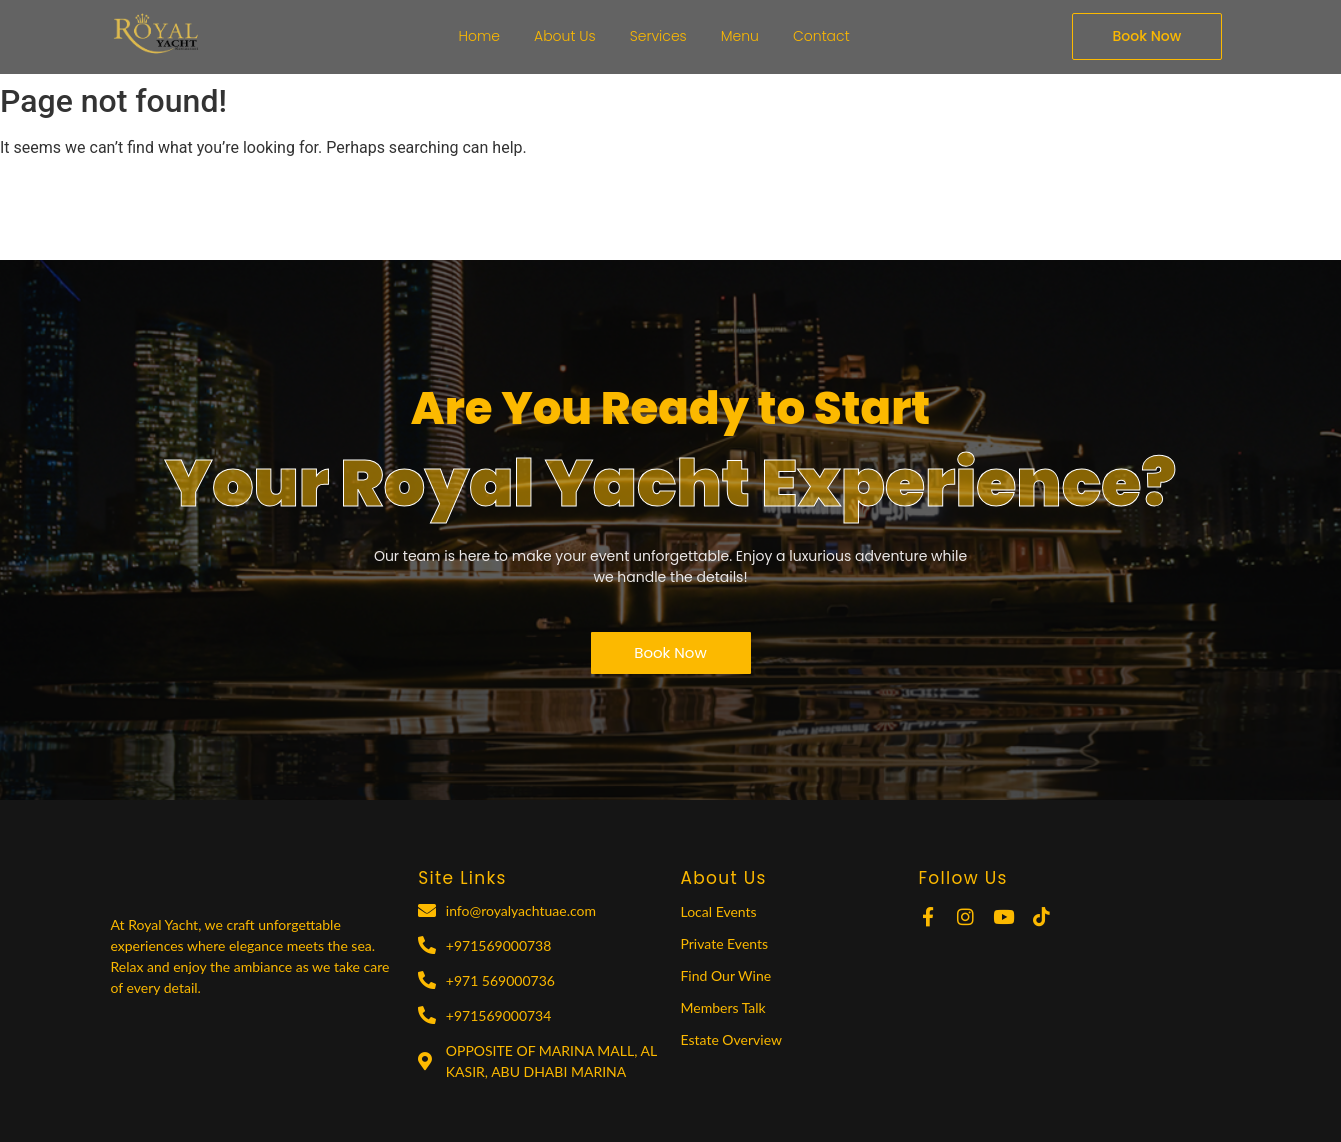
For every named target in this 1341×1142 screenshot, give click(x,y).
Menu (740, 36)
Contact (821, 36)
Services (658, 36)
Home (480, 36)
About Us (565, 36)
